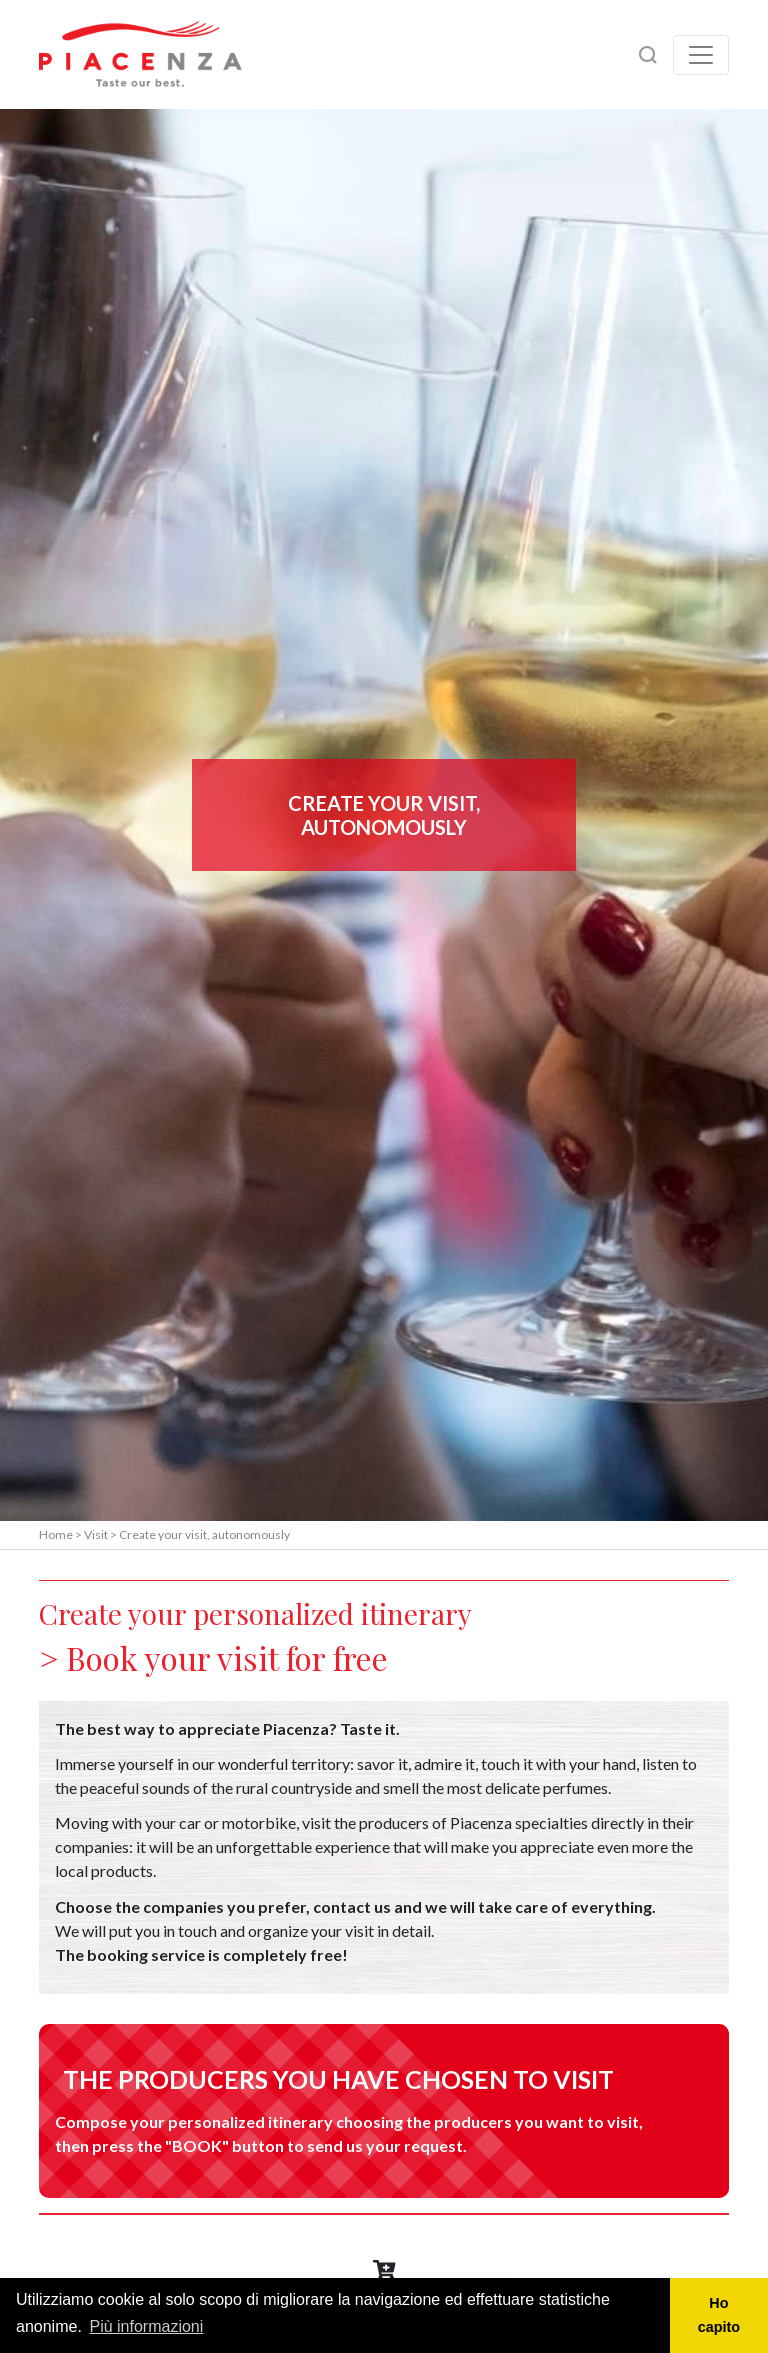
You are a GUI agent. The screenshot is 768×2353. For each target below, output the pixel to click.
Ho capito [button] (719, 2315)
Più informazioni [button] (146, 2326)
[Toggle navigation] (701, 55)
